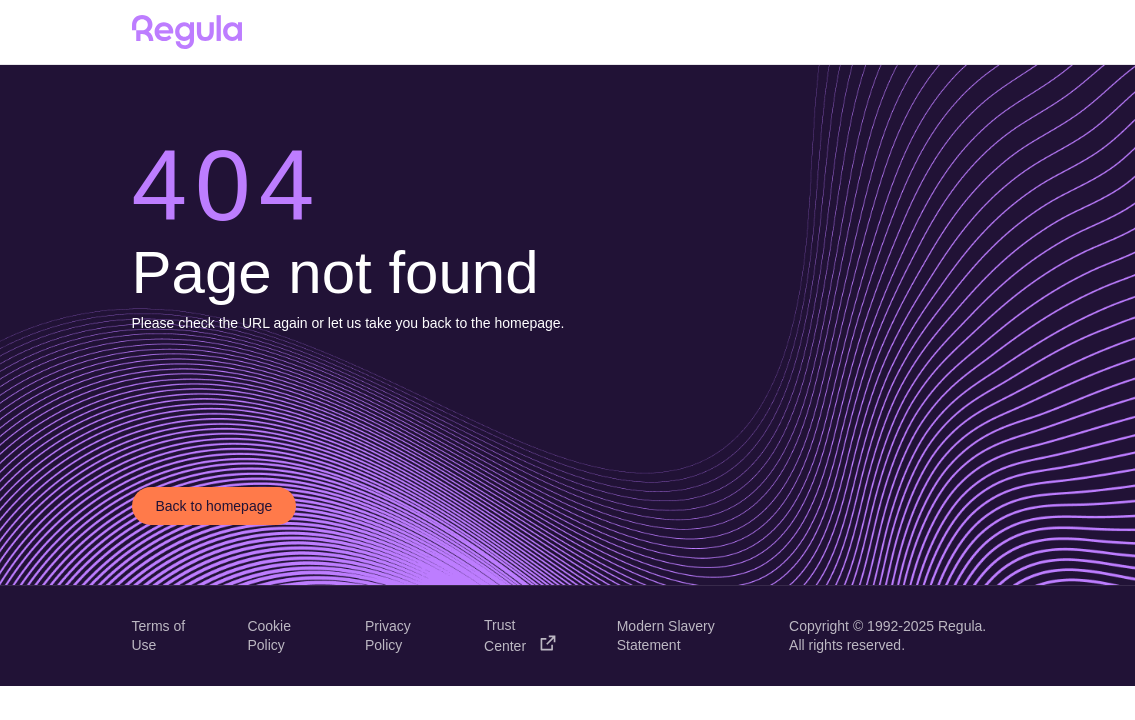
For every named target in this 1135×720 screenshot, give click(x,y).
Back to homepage (214, 506)
